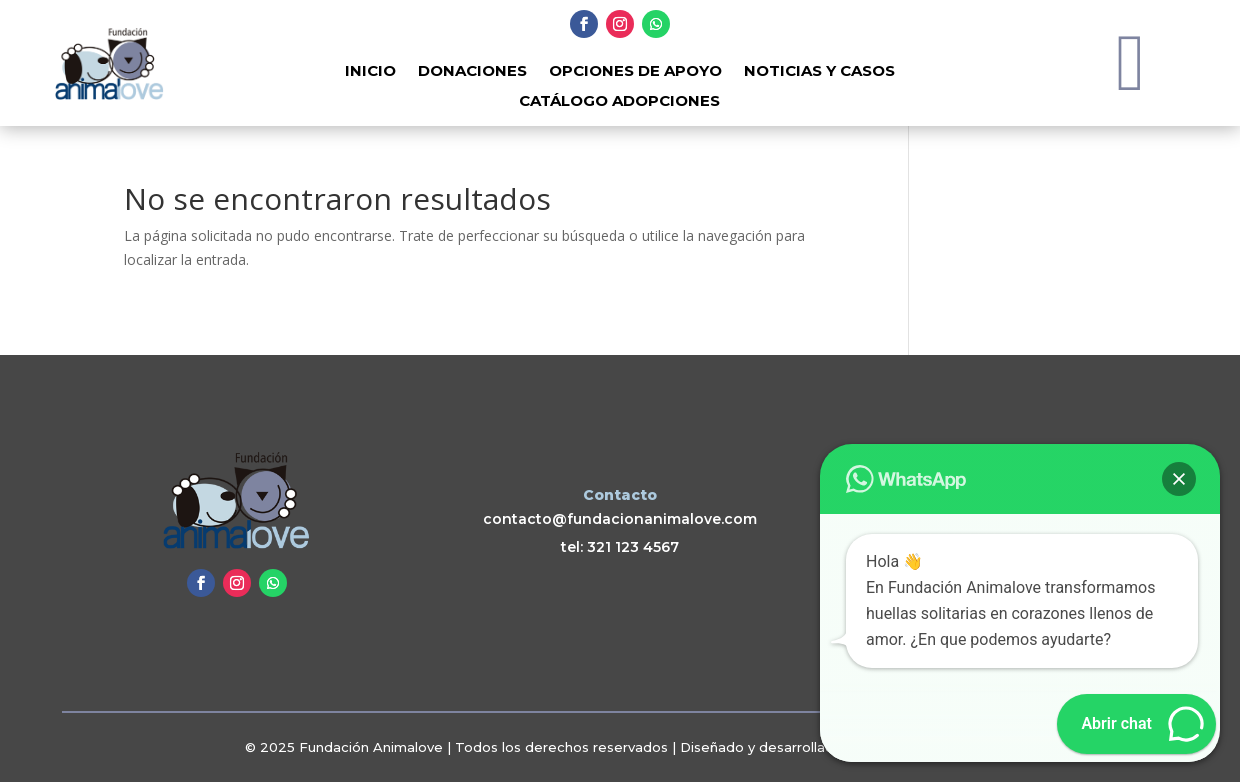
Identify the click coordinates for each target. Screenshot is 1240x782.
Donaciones (472, 72)
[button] (1179, 479)
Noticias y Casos (819, 72)
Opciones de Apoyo (635, 72)
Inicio (370, 72)
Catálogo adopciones (619, 102)
